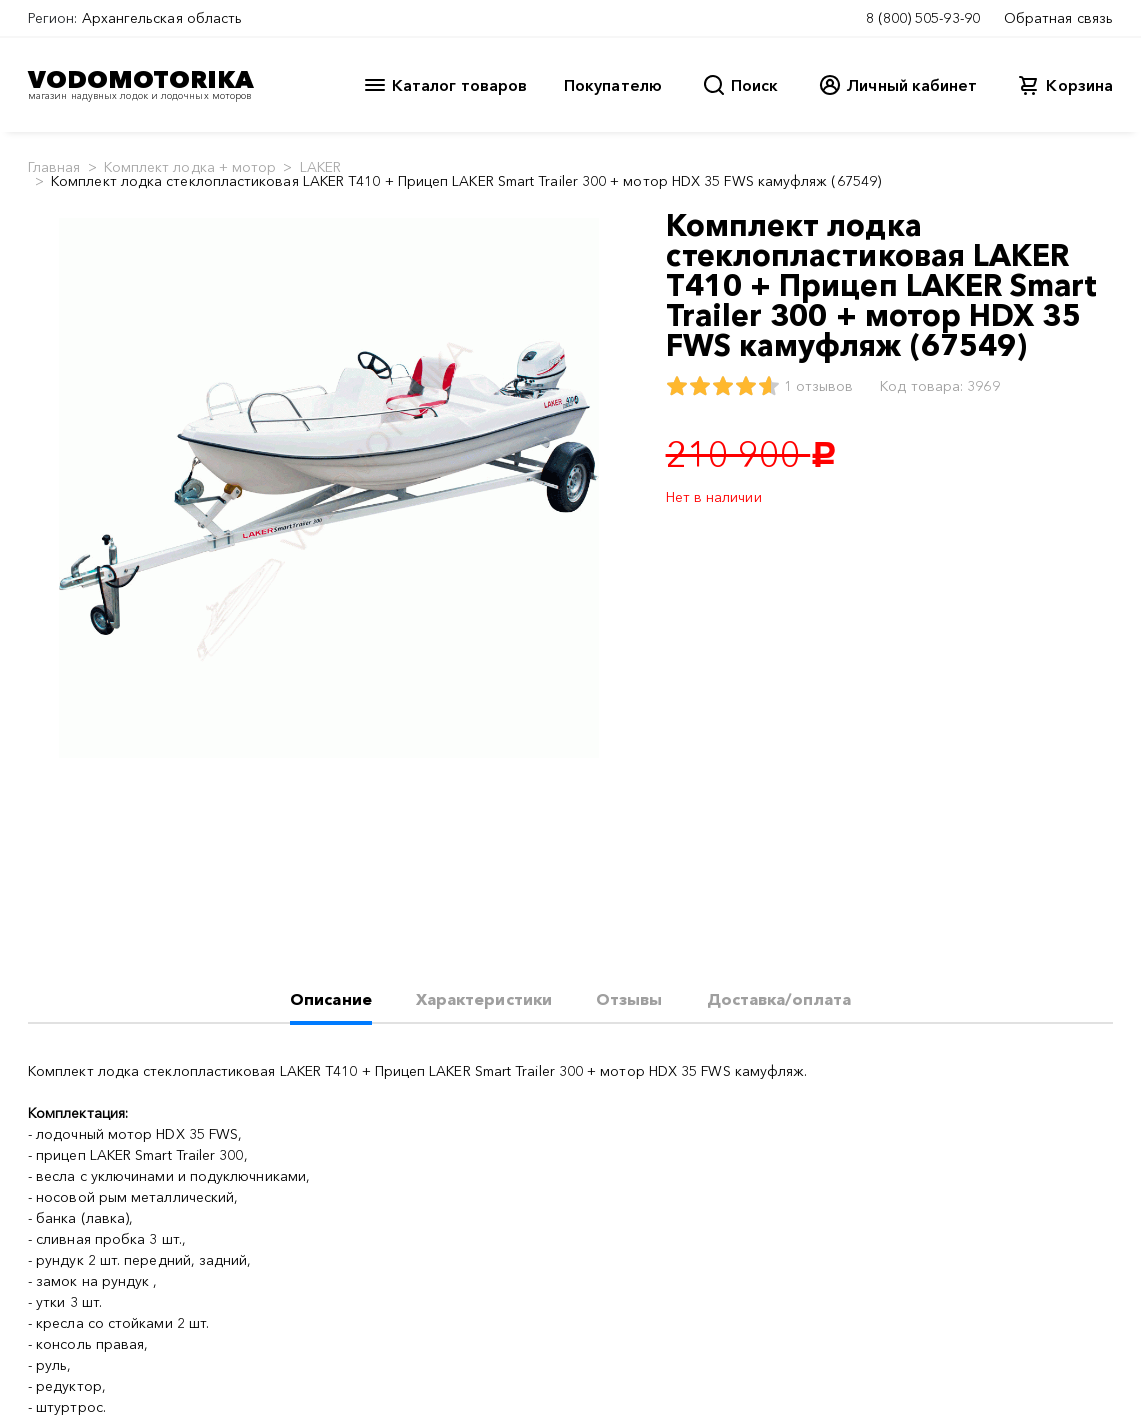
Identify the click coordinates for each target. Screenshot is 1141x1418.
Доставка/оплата (779, 999)
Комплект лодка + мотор (190, 167)
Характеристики (484, 999)
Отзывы (629, 999)
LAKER (320, 167)
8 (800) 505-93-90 (923, 18)
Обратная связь (1058, 18)
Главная (54, 167)
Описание (331, 999)
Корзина (1079, 85)
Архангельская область (162, 18)
